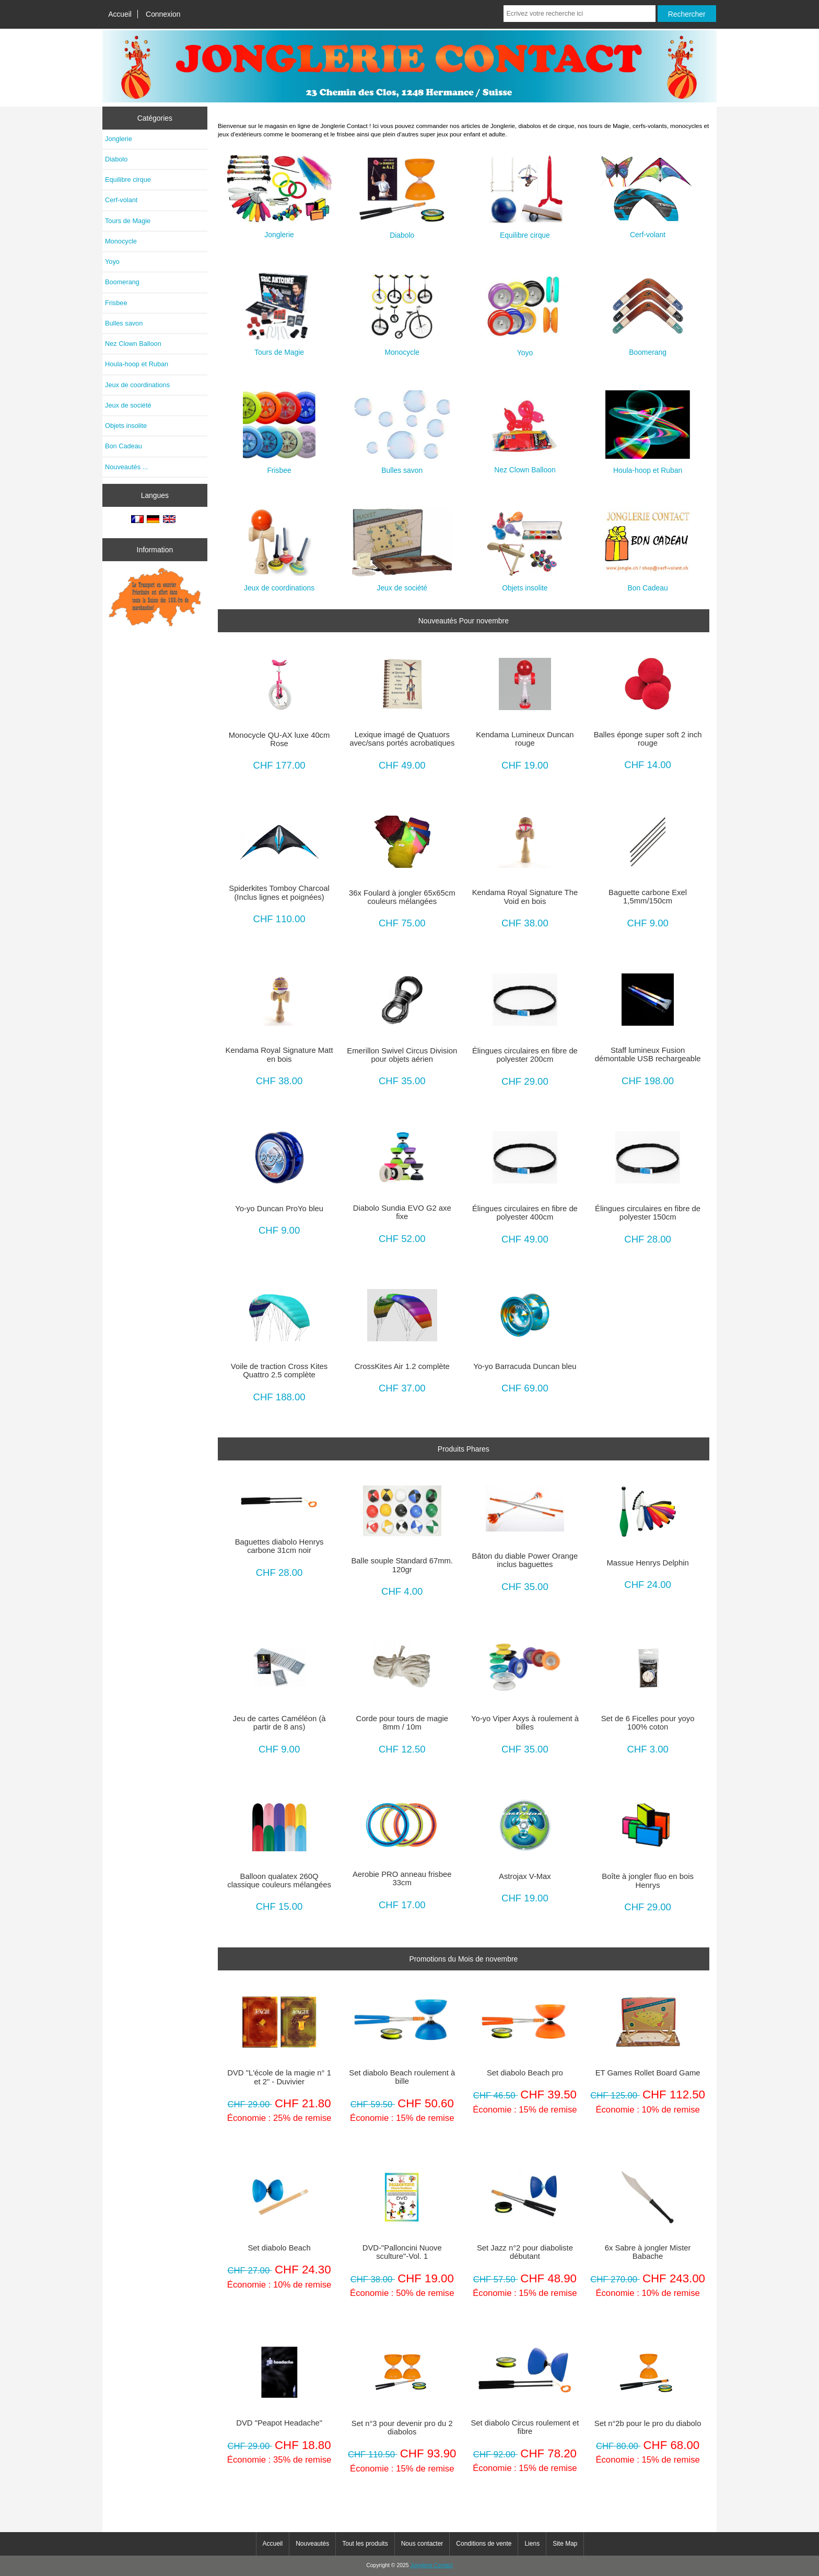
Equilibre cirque (128, 179)
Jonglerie (118, 139)
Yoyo (112, 261)
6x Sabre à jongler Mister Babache (648, 2252)
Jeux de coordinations (137, 385)
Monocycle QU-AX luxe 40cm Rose (279, 739)
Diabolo (116, 159)
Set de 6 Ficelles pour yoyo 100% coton (648, 1722)
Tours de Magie (127, 221)
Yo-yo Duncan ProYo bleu (279, 1208)
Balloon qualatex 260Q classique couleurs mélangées (279, 1880)
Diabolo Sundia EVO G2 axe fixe (402, 1212)
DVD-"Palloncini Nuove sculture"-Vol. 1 (402, 2252)
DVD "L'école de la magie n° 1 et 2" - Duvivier (279, 2077)
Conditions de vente (483, 2543)
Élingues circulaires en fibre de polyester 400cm (525, 1212)
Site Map (565, 2543)
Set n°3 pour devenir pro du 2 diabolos (402, 2427)
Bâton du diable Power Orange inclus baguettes (525, 1560)
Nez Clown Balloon (133, 343)
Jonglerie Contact (432, 2565)
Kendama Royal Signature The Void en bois (525, 896)
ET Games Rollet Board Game (647, 2073)
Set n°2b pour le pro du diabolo (647, 2423)
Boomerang (122, 282)
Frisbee (116, 303)
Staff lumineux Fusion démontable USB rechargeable (648, 1054)
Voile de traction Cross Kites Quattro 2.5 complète (279, 1370)
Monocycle (121, 241)
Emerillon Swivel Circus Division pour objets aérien (402, 1055)
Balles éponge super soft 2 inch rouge (648, 738)
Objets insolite (126, 426)
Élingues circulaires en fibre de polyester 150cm (647, 1212)
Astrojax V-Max (525, 1876)
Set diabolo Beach (279, 2248)
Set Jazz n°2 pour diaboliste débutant (525, 2252)
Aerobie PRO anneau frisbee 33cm (402, 1878)
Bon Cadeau (123, 446)
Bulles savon (124, 323)
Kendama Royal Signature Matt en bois (279, 1054)
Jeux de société (128, 405)
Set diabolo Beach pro (525, 2073)
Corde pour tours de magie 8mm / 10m (402, 1722)
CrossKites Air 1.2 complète (402, 1366)
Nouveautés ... (126, 467)
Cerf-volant (121, 200)
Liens (532, 2543)
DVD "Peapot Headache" (279, 2423)
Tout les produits (365, 2543)
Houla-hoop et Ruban (136, 364)
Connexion (163, 14)
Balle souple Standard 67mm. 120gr (402, 1565)
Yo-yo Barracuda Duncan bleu (524, 1366)
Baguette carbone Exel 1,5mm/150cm (648, 896)
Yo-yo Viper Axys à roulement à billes (525, 1722)
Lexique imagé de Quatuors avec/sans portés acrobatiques (401, 738)
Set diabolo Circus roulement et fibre (525, 2427)
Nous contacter (422, 2543)
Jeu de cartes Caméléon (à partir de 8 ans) (279, 1722)
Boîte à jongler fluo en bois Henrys (648, 1880)
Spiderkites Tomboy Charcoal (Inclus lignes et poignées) (279, 892)
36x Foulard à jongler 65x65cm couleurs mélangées (402, 897)
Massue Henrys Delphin (647, 1563)
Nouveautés (312, 2543)
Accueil (120, 14)
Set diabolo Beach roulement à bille (402, 2077)
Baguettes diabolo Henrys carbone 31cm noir (279, 1546)
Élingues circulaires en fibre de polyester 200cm (525, 1055)
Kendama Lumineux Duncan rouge (525, 738)
